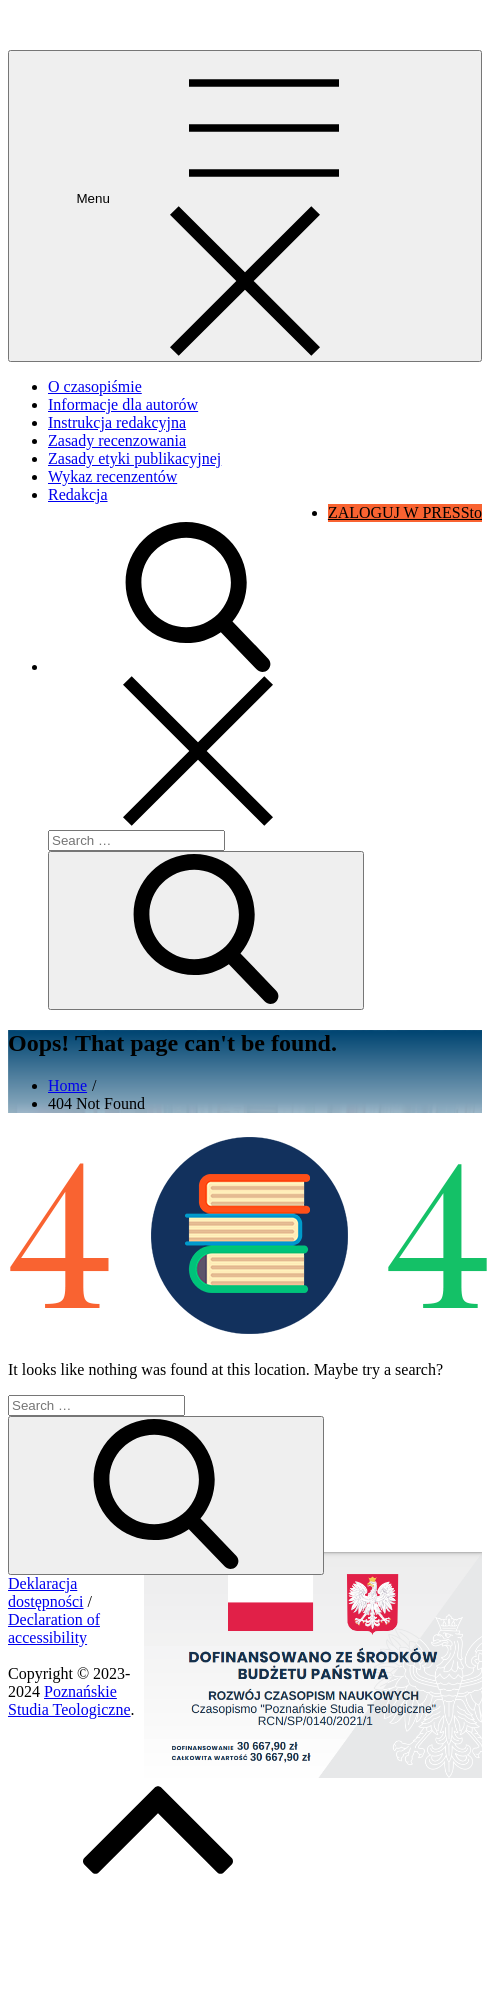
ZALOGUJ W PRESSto (405, 512)
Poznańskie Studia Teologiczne (107, 24)
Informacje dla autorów (123, 404)
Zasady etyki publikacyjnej (134, 458)
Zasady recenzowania (117, 440)
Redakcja (78, 494)
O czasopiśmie (95, 386)
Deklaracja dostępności (46, 1592)
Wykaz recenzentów (112, 476)
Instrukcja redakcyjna (117, 422)
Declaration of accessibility (54, 1628)
